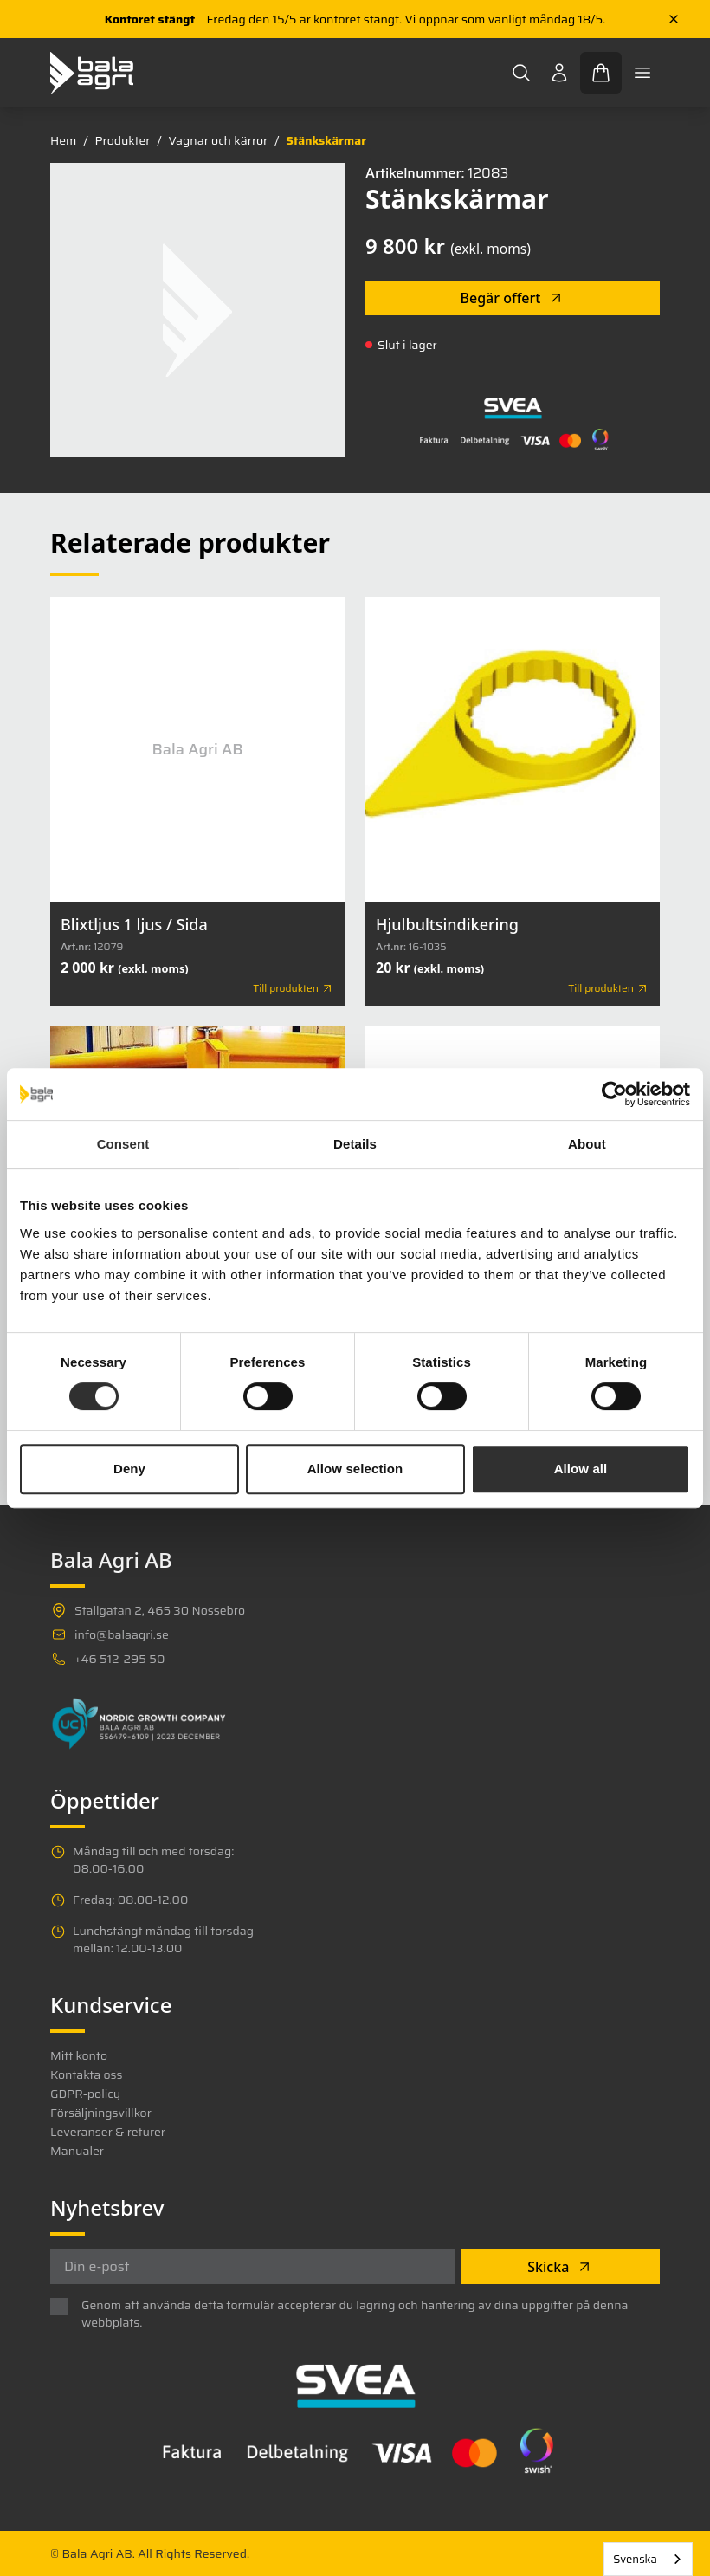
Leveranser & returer (107, 2131)
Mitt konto (78, 2055)
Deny (129, 1468)
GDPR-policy (85, 2093)
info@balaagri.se (121, 1634)
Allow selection (355, 1468)
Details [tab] (355, 1143)
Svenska (635, 2559)
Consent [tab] (123, 1143)
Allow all (581, 1468)
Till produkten (293, 988)
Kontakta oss (86, 2074)
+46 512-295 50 (119, 1658)
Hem (63, 140)
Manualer (77, 2150)
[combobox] (648, 2559)
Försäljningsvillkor (101, 2112)
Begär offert (513, 297)
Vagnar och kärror (218, 140)
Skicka (560, 2266)
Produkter (122, 140)
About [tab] (587, 1143)
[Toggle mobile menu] (642, 72)
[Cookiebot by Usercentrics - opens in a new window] (614, 1094)
